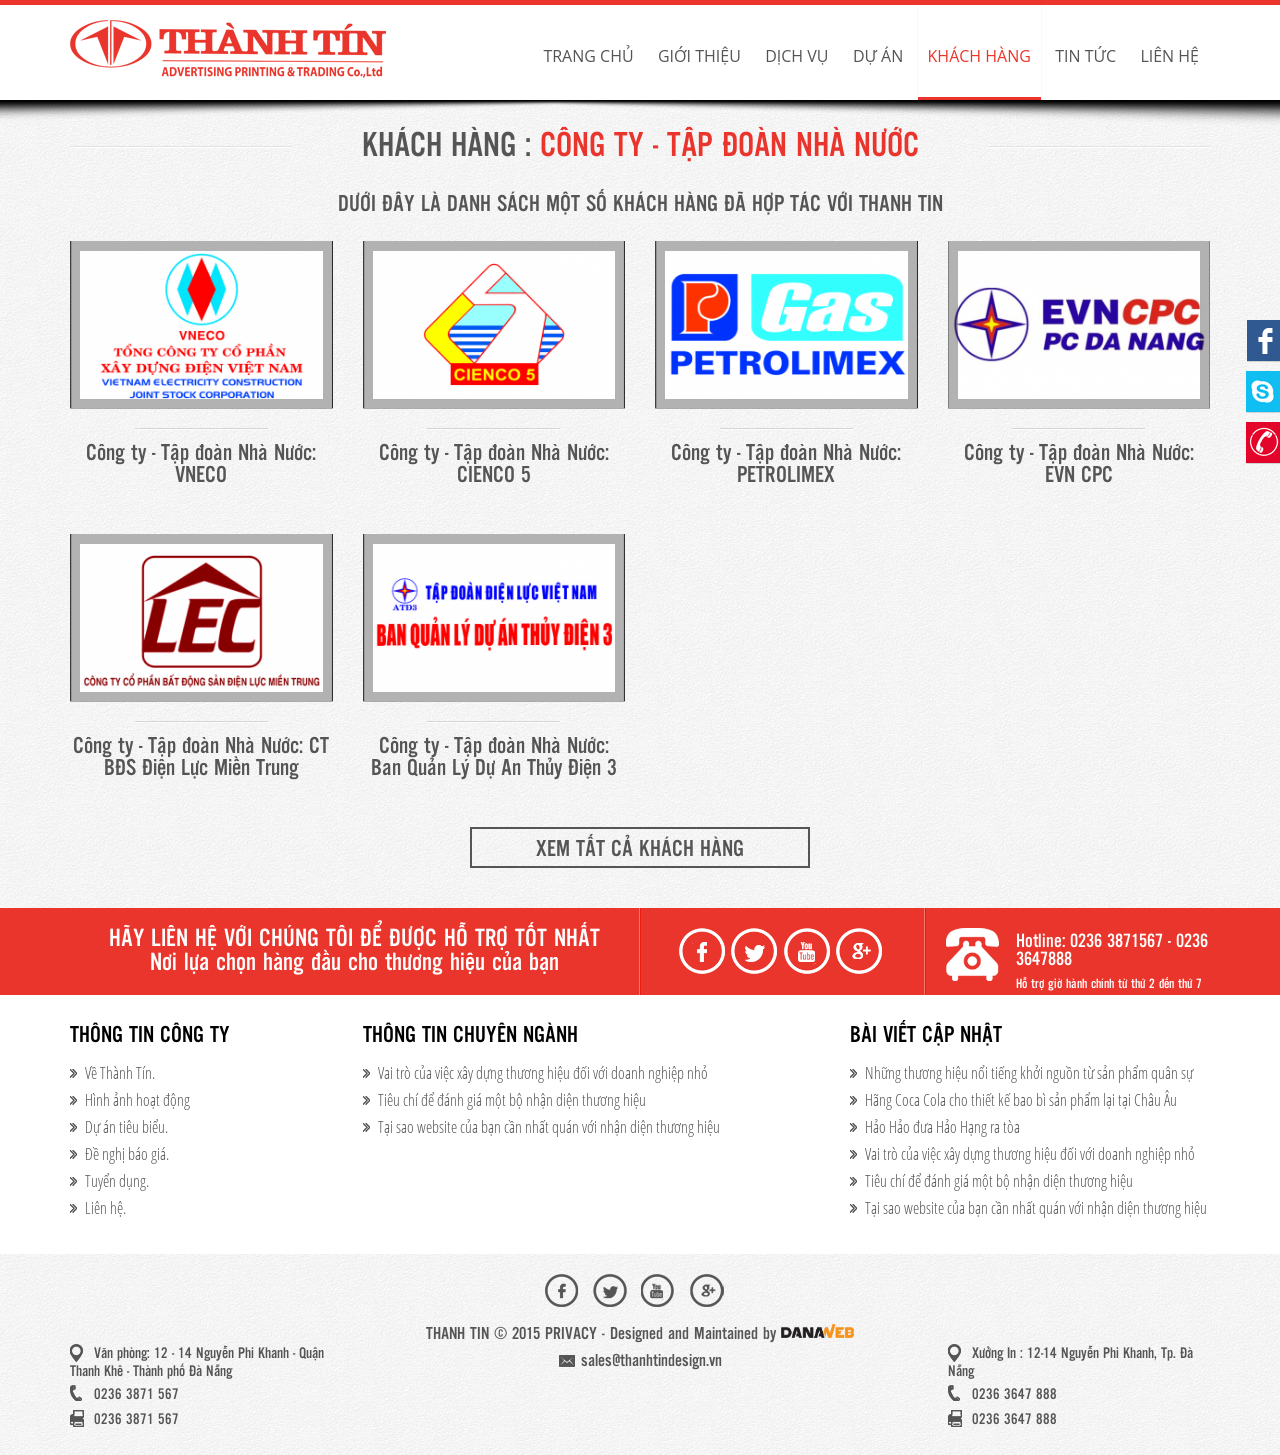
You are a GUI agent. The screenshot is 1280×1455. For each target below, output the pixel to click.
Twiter (756, 951)
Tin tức (1085, 56)
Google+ (861, 951)
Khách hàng (979, 56)
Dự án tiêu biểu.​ (126, 1127)
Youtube (809, 951)
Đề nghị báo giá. (127, 1154)
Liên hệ (1169, 56)
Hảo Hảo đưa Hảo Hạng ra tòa (942, 1127)
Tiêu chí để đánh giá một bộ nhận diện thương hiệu (512, 1100)
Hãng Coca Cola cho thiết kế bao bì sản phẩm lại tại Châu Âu (1021, 1100)
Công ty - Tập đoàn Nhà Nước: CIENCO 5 (494, 465)
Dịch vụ (796, 56)
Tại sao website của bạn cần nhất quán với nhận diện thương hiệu (549, 1127)
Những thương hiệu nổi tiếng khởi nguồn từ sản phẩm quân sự (1029, 1073)
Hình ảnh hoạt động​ (137, 1100)
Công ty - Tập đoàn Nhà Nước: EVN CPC (1079, 465)
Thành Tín (230, 50)
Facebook (704, 951)
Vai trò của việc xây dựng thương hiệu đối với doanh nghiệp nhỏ (543, 1073)
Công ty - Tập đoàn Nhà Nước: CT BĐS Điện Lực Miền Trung (201, 758)
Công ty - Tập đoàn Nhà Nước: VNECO (201, 465)
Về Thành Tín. (120, 1073)
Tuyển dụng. (117, 1181)
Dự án (878, 56)
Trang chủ (588, 56)
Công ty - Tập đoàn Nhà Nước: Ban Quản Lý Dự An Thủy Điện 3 (494, 758)
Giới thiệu (699, 56)
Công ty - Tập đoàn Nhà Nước (729, 147)
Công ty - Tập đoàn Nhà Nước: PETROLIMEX (786, 465)
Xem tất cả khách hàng (640, 850)
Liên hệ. (105, 1208)
